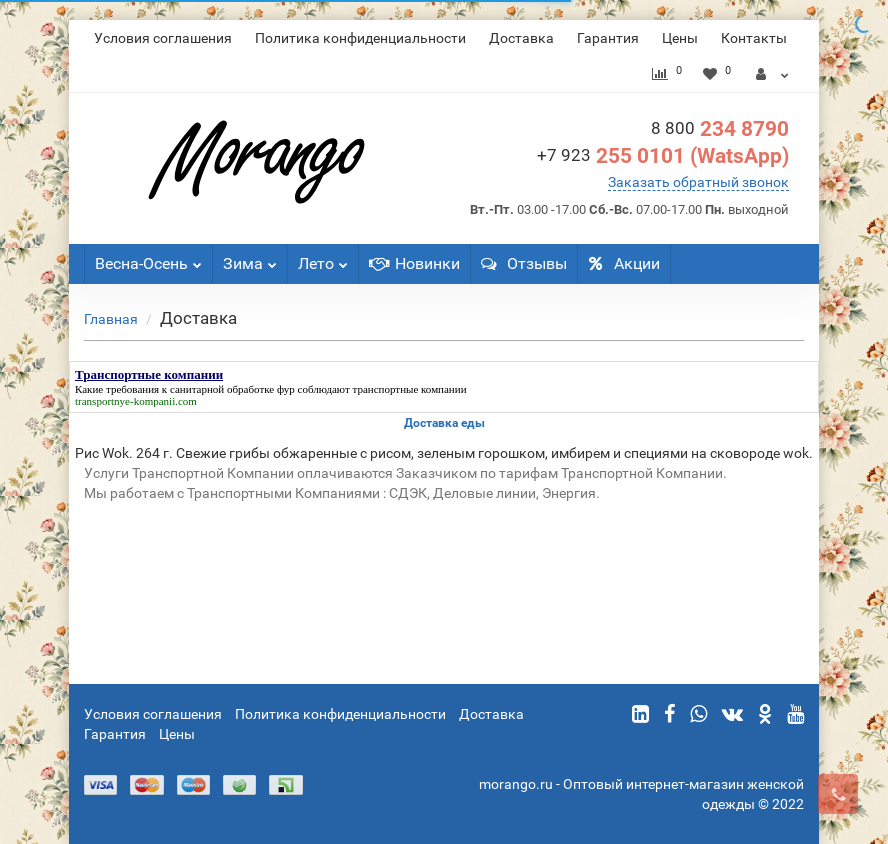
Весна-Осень (148, 258)
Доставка (521, 38)
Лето (323, 258)
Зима (250, 258)
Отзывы (524, 263)
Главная (111, 319)
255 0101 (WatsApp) (663, 156)
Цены (680, 38)
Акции (624, 263)
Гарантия (608, 38)
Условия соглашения (163, 38)
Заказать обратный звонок (698, 182)
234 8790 (720, 129)
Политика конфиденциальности (360, 38)
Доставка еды (444, 423)
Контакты (754, 38)
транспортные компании (410, 389)
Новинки (414, 263)
